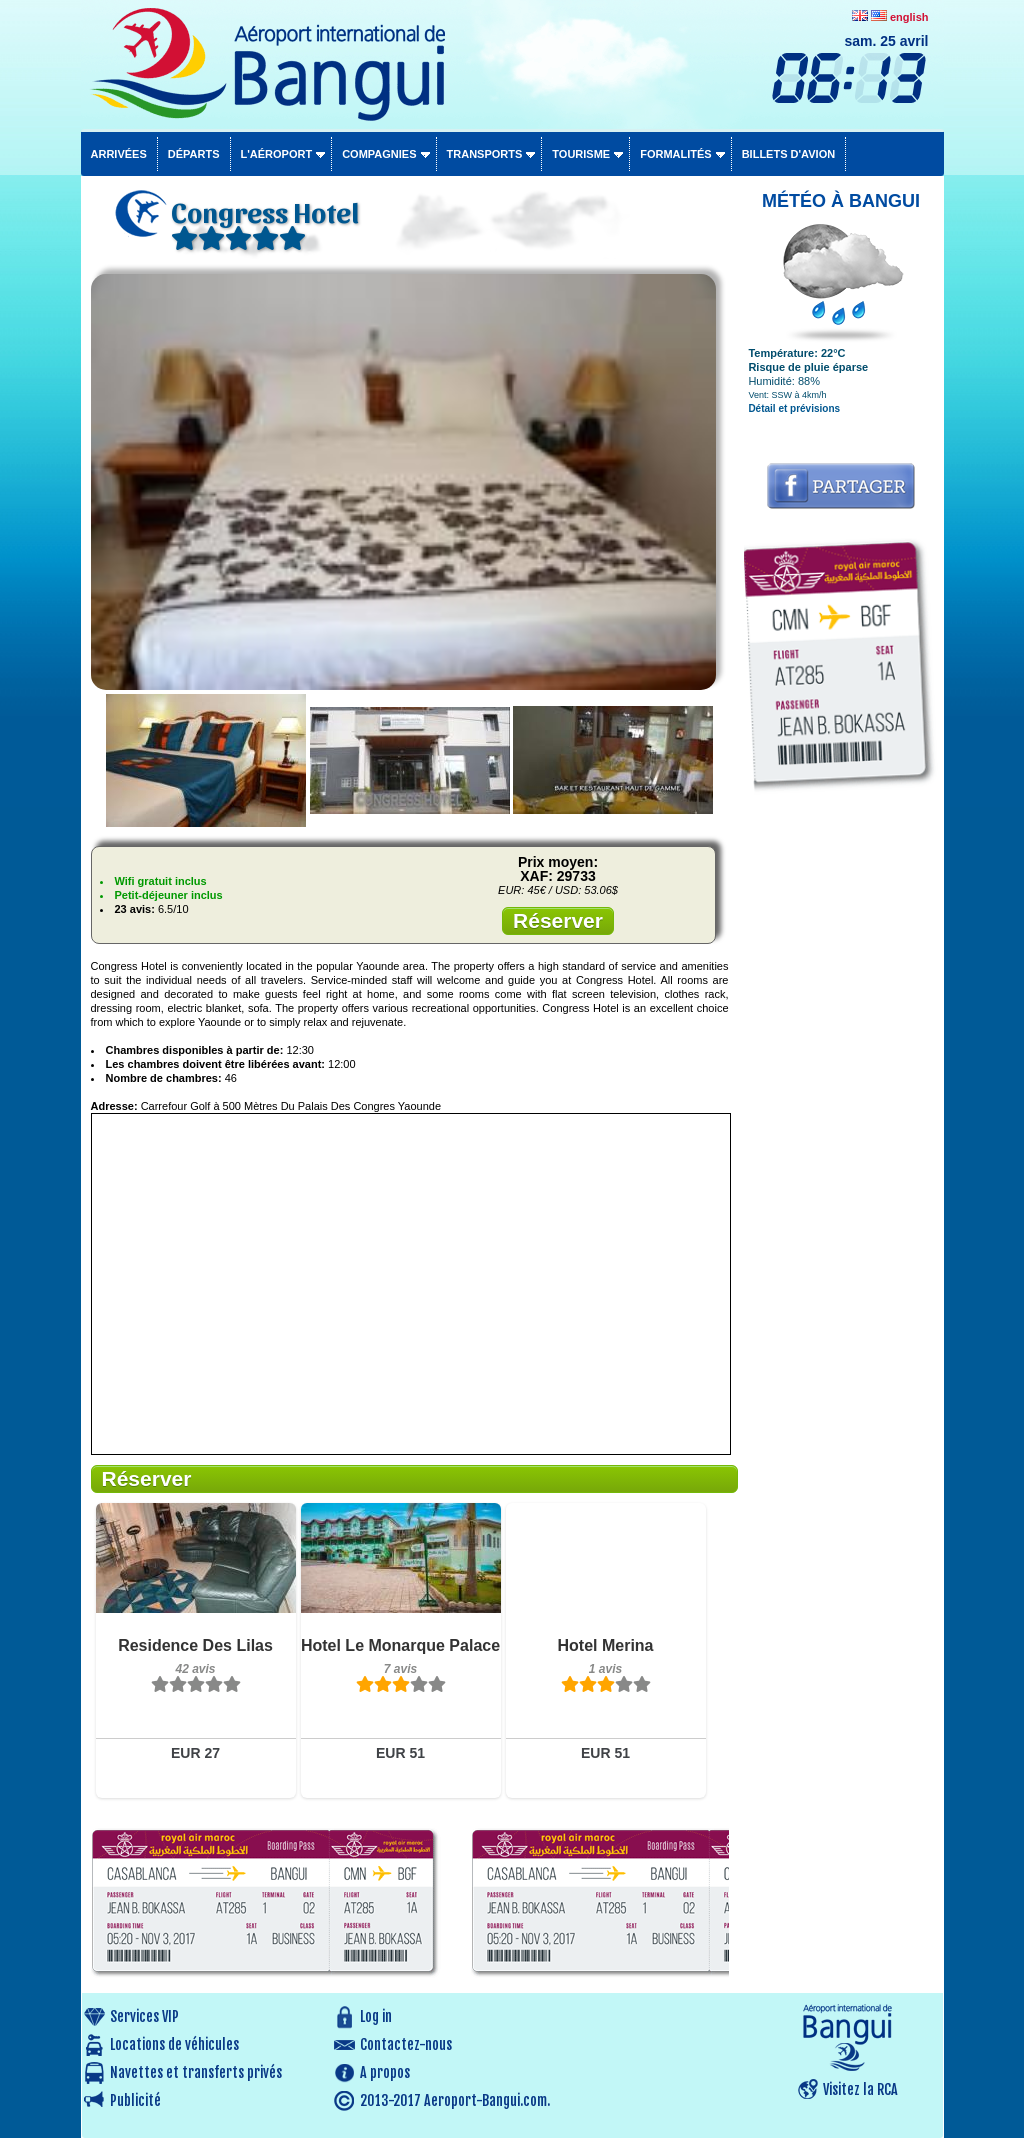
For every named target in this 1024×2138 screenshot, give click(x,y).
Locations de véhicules (174, 2044)
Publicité (135, 2100)
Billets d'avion (788, 154)
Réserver (558, 920)
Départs (194, 154)
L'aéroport (277, 154)
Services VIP (144, 2016)
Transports (485, 154)
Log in (376, 2016)
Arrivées (119, 154)
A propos (385, 2072)
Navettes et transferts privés (196, 2072)
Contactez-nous (406, 2044)
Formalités (676, 154)
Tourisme (581, 154)
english (909, 17)
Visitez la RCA (860, 2089)
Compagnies (379, 154)
